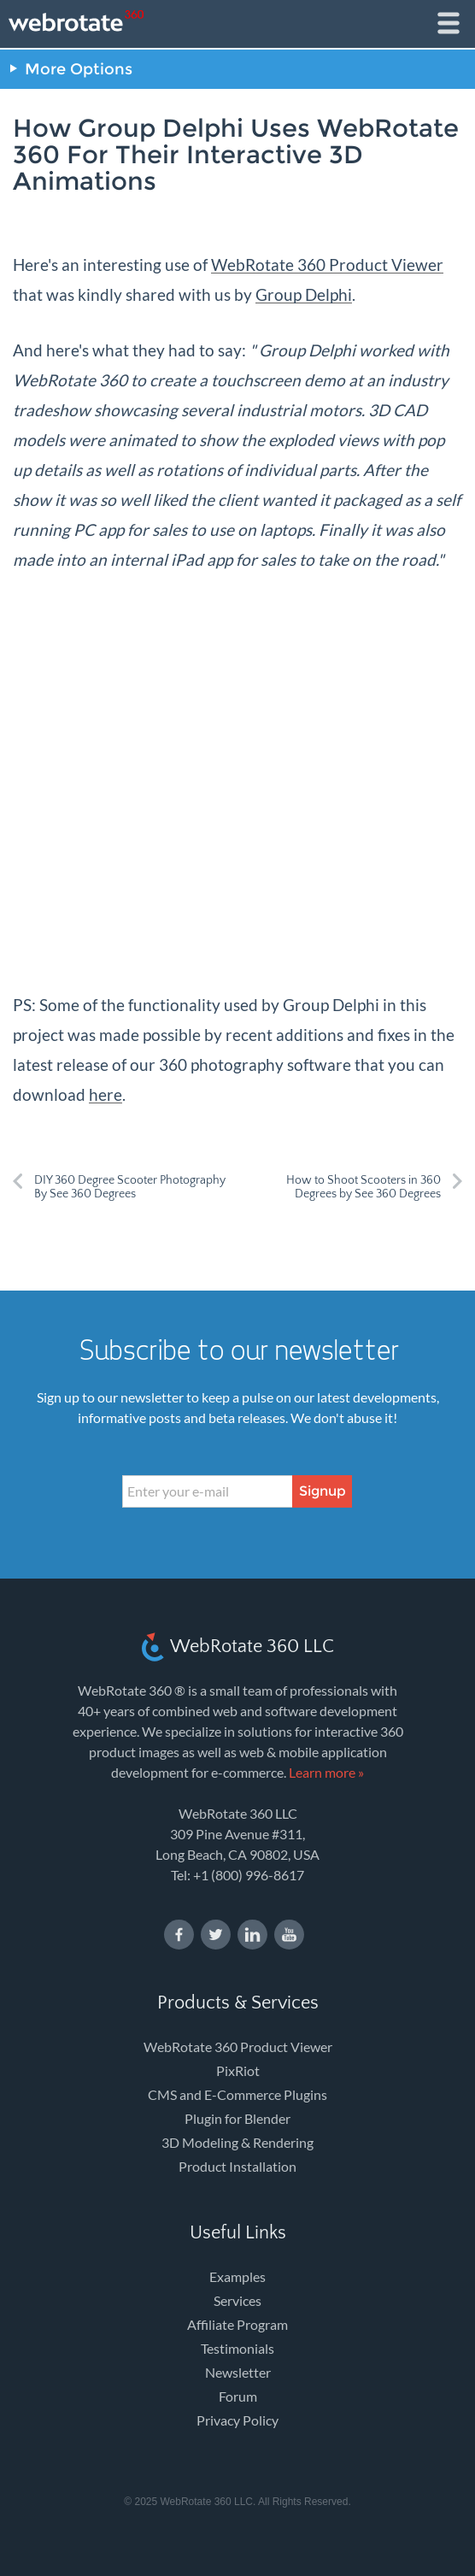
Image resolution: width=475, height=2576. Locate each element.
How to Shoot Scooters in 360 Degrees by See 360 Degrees (363, 1187)
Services (237, 2300)
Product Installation (237, 2166)
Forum (238, 2396)
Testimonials (237, 2348)
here (105, 1094)
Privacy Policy (237, 2420)
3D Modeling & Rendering (237, 2142)
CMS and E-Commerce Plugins (237, 2094)
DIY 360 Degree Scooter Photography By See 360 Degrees (130, 1187)
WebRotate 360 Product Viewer (327, 264)
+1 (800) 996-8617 (248, 1875)
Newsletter (238, 2372)
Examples (237, 2276)
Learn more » (326, 1772)
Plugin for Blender (237, 2118)
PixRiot (238, 2070)
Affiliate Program (237, 2324)
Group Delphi (303, 294)
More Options (78, 69)
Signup (322, 1491)
